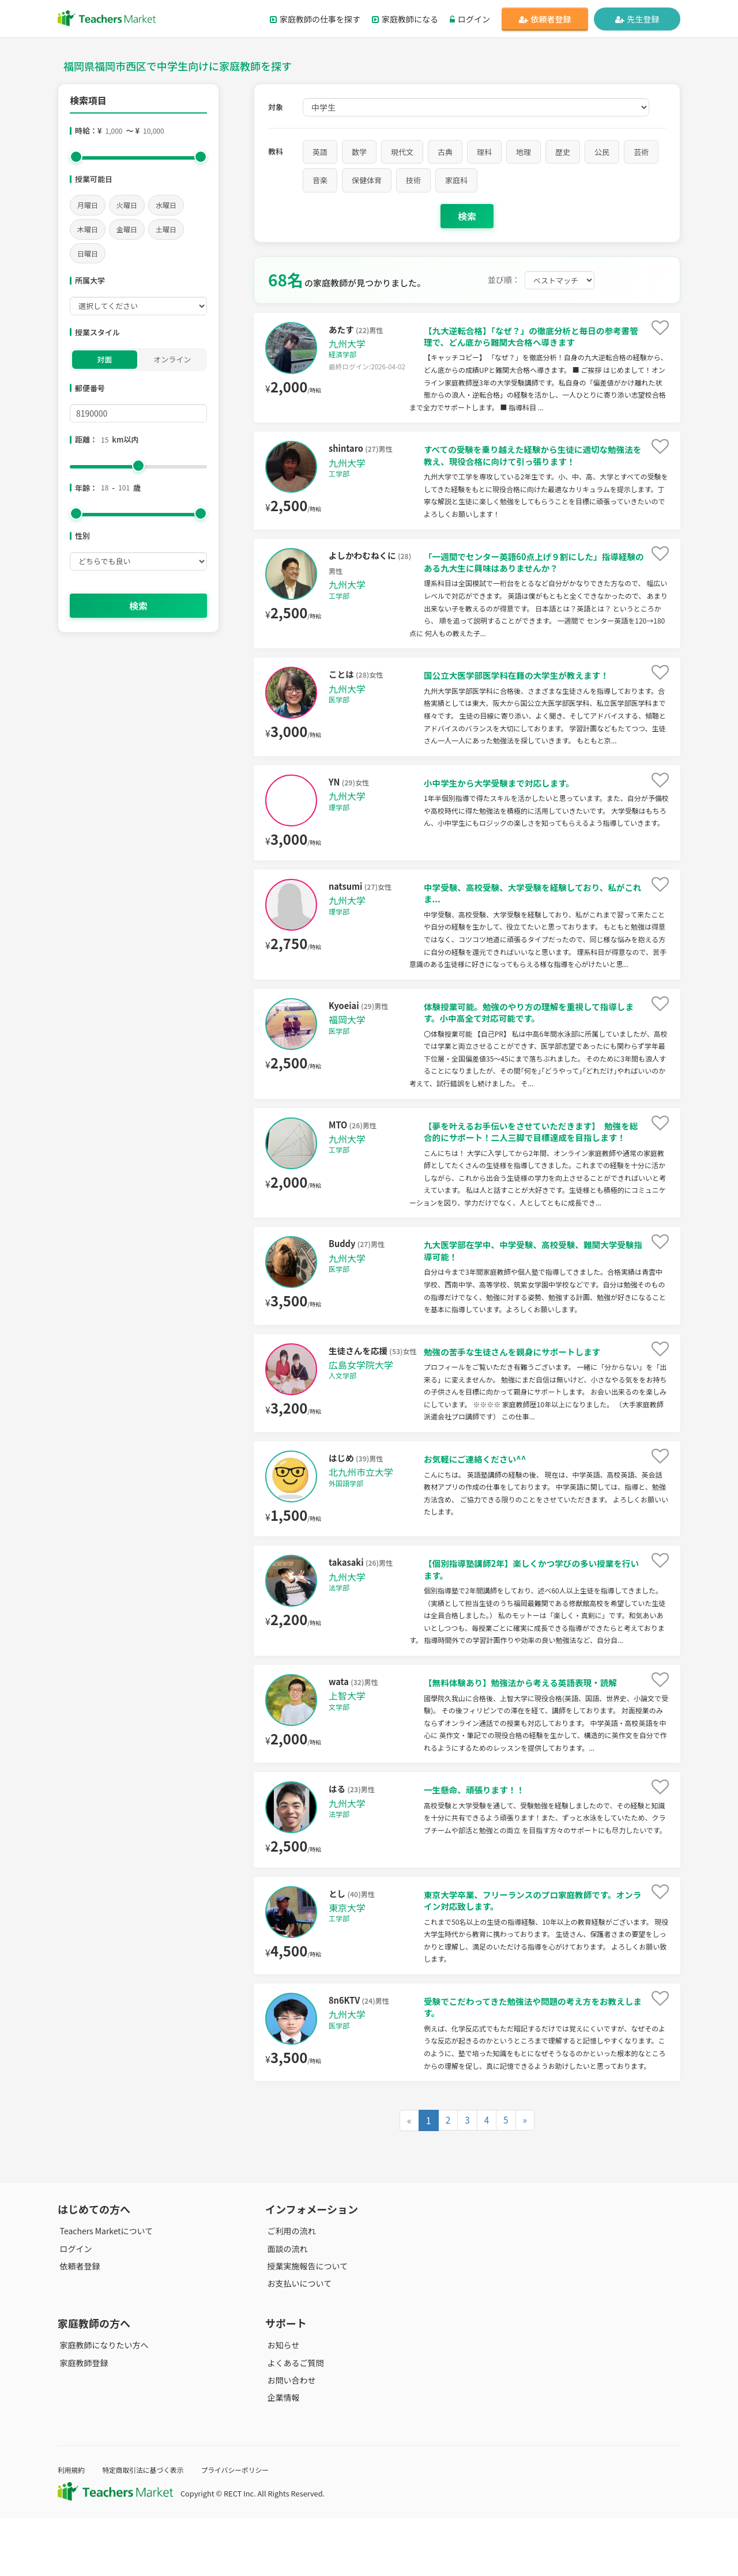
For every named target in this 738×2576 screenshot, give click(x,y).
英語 (319, 151)
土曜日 (166, 229)
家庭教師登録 (82, 2420)
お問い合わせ (289, 2437)
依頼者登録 (545, 19)
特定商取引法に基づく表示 (148, 2527)
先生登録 (637, 19)
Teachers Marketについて (104, 2288)
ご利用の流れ (289, 2288)
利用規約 (72, 2527)
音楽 (319, 180)
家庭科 (456, 180)
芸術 (641, 151)
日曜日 (87, 253)
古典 (445, 151)
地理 (523, 151)
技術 (413, 180)
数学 (359, 151)
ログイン (470, 19)
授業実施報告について (305, 2323)
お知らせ (281, 2402)
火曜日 (126, 205)
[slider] (76, 156)
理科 (484, 151)
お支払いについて (297, 2340)
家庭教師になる (405, 19)
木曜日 (87, 229)
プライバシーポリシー (247, 2527)
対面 (104, 359)
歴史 (562, 151)
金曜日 (126, 229)
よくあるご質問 (293, 2420)
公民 (601, 151)
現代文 (402, 151)
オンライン (172, 359)
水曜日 (166, 205)
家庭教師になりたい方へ (102, 2402)
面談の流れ (285, 2305)
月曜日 (87, 205)
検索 (138, 606)
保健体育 (367, 180)
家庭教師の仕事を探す (315, 19)
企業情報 (281, 2455)
